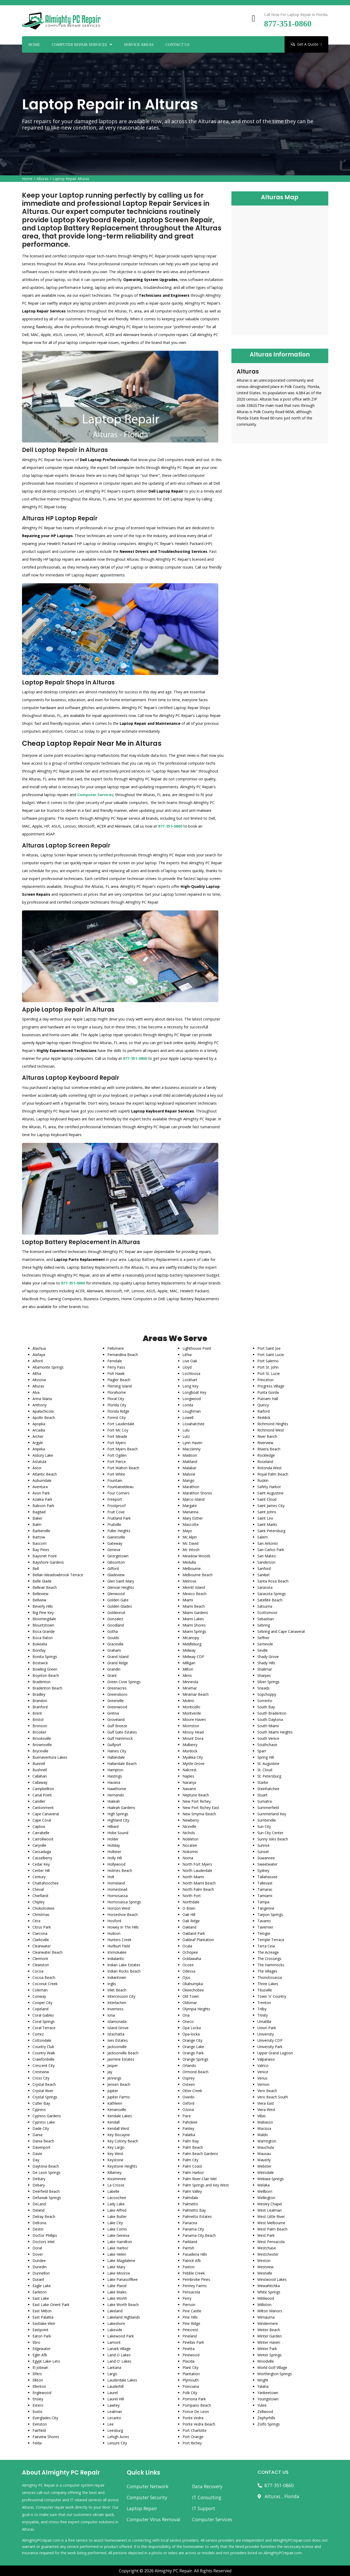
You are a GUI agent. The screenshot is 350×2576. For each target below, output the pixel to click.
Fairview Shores (45, 2436)
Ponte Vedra (192, 2417)
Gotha (112, 1631)
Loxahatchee (193, 1423)
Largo (112, 2373)
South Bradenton (271, 1713)
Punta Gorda (268, 1392)
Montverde (191, 1713)
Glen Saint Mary (120, 1581)
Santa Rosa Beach (272, 1581)
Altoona (39, 1379)
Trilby (261, 2008)
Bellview (39, 1599)
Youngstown (268, 2398)
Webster (264, 2166)
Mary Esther (192, 1518)
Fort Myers (116, 1442)
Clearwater (41, 1945)
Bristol (37, 1719)
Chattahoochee (45, 1883)
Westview (265, 2266)
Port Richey (192, 2442)
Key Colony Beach (122, 2140)
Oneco (188, 2021)
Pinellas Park (193, 2342)
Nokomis (190, 1851)
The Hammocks (270, 1964)
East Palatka (42, 2317)
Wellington (266, 2197)
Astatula (39, 1461)
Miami (187, 1599)
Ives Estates (117, 2040)
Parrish (188, 2247)
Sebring (263, 1625)
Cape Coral (41, 1820)
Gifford (113, 1568)
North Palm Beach (198, 1889)
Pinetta (188, 2348)
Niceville (189, 1826)
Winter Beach (268, 2329)
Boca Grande (43, 1631)
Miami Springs (194, 1631)
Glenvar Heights (120, 1587)
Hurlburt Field (118, 1945)
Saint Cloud (266, 1499)
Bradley (38, 1694)
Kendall (113, 2122)
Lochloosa (191, 1373)
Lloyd (187, 1367)
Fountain (114, 1480)
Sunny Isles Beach (272, 1839)
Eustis (37, 2411)
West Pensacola (271, 2241)
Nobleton (190, 1839)
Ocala (187, 1945)
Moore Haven (194, 1719)
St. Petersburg (269, 1776)
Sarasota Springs (271, 1593)
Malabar (189, 1467)
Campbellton (43, 1788)
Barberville (41, 1530)
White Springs (268, 2291)
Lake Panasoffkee (122, 2279)
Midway (189, 1650)
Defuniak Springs (46, 2197)
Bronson (39, 1725)
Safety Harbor (269, 1486)
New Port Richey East (200, 1807)
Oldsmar (189, 2002)
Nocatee (189, 1845)
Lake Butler (117, 2216)
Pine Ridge (191, 2323)
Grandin (113, 1669)
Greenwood (117, 1706)
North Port (191, 1895)
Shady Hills (266, 1662)
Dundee (39, 2260)
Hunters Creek (119, 1939)
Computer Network (148, 2486)
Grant (112, 1675)
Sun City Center (270, 1832)
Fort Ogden (117, 1455)
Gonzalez (115, 1618)
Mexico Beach (194, 1593)
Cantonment (43, 1807)
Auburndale (42, 1480)
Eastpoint (40, 2329)
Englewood (41, 2392)
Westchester (268, 2254)
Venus (262, 2078)
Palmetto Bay (194, 2210)
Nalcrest (189, 1769)
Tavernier (265, 1927)
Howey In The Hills (123, 1927)
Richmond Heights (272, 1423)
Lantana (114, 2367)
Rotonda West (269, 1467)
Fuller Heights (118, 1530)
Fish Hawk (116, 1373)
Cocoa (37, 1971)
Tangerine (265, 1908)
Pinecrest (190, 2329)
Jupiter (112, 2090)
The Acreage (268, 1952)
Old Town (190, 1996)
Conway (39, 1996)
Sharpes (264, 1675)
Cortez (38, 2034)
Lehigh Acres (118, 2436)
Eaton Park (41, 2336)
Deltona (39, 2222)
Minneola (190, 1681)
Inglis (111, 1983)
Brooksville (41, 1738)
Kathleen (114, 2103)
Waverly (264, 2159)
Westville (264, 2273)
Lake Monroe (118, 2273)
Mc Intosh (190, 1549)
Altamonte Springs (48, 1367)
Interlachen (116, 2002)
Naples (188, 1776)
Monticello (191, 1706)
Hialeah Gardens (121, 1807)
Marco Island (193, 1499)
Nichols (188, 1832)
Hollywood (116, 1864)
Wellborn (264, 2191)
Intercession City (121, 1996)
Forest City (116, 1417)
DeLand (39, 2203)
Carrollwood (42, 1839)
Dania (37, 2134)
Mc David (190, 1543)
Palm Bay (190, 2140)
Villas (261, 2115)
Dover (37, 2254)
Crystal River (42, 2090)
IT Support (203, 2508)
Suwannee (266, 1857)
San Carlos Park (270, 1549)
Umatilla (264, 2021)
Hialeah (113, 1801)
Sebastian (265, 1618)
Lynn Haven (192, 1442)
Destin (37, 2229)
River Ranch (267, 1436)
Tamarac (265, 1889)
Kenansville (116, 2109)
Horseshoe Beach (122, 1914)
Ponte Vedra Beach (198, 2424)
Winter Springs (269, 2354)
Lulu (186, 1430)
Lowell (187, 1417)
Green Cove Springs (124, 1681)
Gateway (114, 1543)
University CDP (269, 2040)
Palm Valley (192, 2191)
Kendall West (118, 2128)
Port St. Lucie (268, 1373)
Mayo (187, 1530)
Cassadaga (41, 1851)
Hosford (114, 1920)
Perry (186, 2298)
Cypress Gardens (46, 2115)
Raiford (263, 1411)
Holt (110, 1876)
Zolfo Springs (268, 2424)
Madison (189, 1455)
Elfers (37, 2373)
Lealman (114, 2411)
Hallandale (116, 1757)
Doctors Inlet (43, 2241)
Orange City (192, 2040)
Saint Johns (266, 1511)
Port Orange (192, 2436)
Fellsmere (115, 1348)
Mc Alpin (189, 1537)
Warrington (266, 2140)
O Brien (188, 1908)
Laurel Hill (115, 2398)
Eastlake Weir (43, 2323)
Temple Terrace (270, 1939)
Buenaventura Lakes (49, 1757)
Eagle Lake (41, 2285)
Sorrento (264, 1700)
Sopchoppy (266, 1694)
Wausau (264, 2153)
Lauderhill (115, 2386)
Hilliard (113, 1826)
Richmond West (270, 1430)
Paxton (188, 2266)
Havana (113, 1782)
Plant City (190, 2367)
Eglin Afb (39, 2354)
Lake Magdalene (121, 2260)
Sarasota (265, 1587)
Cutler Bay (41, 2103)
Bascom (39, 1543)
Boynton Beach (45, 1675)
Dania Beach (43, 2140)
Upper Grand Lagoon (275, 2052)
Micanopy (190, 1637)
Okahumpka (192, 1983)
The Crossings (269, 1958)
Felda (37, 2442)
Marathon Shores (197, 1492)
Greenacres (117, 1688)
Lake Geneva (118, 2235)
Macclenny (191, 1448)
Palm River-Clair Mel (199, 2178)
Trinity (262, 2015)
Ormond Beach (195, 2071)
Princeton (265, 1379)
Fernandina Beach (122, 1354)
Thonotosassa (269, 1977)
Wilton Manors (269, 2310)
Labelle (113, 2191)
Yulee (261, 2405)
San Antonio (267, 1543)
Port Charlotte (194, 2430)
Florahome (116, 1392)
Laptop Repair (142, 2508)
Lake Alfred (116, 2210)
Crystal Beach (44, 2084)
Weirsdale (265, 2172)
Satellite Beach (269, 1599)
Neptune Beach (195, 1794)
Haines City (116, 1750)
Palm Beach (192, 2147)
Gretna (113, 1713)
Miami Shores (194, 1625)
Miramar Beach (195, 1694)
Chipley (38, 1901)
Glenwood (116, 1593)
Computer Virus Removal (153, 2519)
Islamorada (116, 2021)
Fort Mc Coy (117, 1430)
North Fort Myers (197, 1864)
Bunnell (38, 1763)
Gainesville (116, 1537)
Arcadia (38, 1430)
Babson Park (43, 1505)
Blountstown (43, 1625)
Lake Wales (117, 2291)
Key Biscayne (118, 2134)
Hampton (115, 1769)
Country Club (43, 2046)
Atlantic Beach (44, 1474)
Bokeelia (39, 1643)
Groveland (116, 1719)
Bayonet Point (44, 1555)
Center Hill (41, 1870)
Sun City (264, 1826)
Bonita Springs (44, 1656)
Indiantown (116, 1977)
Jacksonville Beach (122, 2052)
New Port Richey (196, 1801)
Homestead (117, 1889)
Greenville (115, 1700)
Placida (188, 2361)
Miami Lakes (193, 1618)
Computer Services (212, 2519)
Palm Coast (192, 2166)
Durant (38, 2279)
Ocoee (188, 1964)
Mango (188, 1480)
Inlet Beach (116, 1990)
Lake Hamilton (119, 2241)
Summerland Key (271, 1813)
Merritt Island (193, 1587)
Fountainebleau (120, 1486)
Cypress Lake (43, 2122)
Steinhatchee (268, 1788)
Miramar (189, 1688)
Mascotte (190, 1524)
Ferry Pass (116, 1367)
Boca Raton (42, 1637)
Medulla (189, 1562)
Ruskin (262, 1480)
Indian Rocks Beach (124, 1971)
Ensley (37, 2398)
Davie (37, 2153)
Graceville (115, 1643)
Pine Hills (190, 2317)
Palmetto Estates (197, 2216)
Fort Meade (117, 1436)
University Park (269, 2046)
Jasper (112, 2065)
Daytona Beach (45, 2166)
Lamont (114, 2342)
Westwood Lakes (272, 2279)
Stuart (262, 1794)
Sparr (261, 1750)
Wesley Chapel (269, 2203)
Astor (37, 1467)
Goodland (115, 1625)
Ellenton (39, 2386)
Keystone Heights (122, 2166)
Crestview (40, 2071)
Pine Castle (191, 2310)
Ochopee (190, 1952)
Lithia (187, 1354)
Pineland (189, 2336)
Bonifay (39, 1650)
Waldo (262, 2134)
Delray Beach (43, 2216)
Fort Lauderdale (120, 1423)
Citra (36, 1920)
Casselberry (42, 1857)
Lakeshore (116, 2323)
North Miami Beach (199, 1883)
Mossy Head (193, 1732)
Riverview (265, 1442)
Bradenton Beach (47, 1688)
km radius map (280, 270)
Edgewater (41, 2348)
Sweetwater (267, 1864)
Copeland (40, 2008)
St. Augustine (268, 1763)
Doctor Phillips (44, 2235)
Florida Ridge (118, 1411)
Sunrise (263, 1845)
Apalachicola (43, 1411)
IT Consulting (206, 2497)
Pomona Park (194, 2398)
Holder (113, 1839)
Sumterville (266, 1820)
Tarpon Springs (270, 1914)
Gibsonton (116, 1562)
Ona (186, 2015)
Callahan (39, 1776)
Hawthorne (116, 1788)
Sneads (263, 1688)
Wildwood (265, 2298)
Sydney (263, 1870)
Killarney (114, 2172)
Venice (262, 2071)
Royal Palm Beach (272, 1474)
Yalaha (263, 2386)
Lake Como (117, 2229)
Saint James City (271, 1505)
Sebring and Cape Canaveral (281, 1631)
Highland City (118, 1820)
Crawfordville (43, 2059)
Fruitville (114, 1524)
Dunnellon (41, 2273)
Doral (37, 2247)
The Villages (267, 1971)
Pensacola (191, 2291)
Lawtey (113, 2405)
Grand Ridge (117, 1662)
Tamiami (264, 1895)
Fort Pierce (116, 1461)
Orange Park (193, 2052)
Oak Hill (188, 1914)
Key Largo (116, 2147)
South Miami (268, 1725)
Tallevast (265, 1883)
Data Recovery (207, 2486)
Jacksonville (117, 2046)
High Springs (117, 1813)
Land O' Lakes (119, 2361)
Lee (110, 2424)
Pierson (188, 2304)
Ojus (186, 1977)
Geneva (113, 1549)
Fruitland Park (119, 1518)
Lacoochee (116, 2197)
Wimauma (266, 2317)
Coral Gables (43, 2015)
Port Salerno (268, 1360)
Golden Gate (118, 1599)
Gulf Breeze (117, 1725)
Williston (264, 2304)
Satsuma (264, 1606)
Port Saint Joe (269, 1348)
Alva (36, 1392)
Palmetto (190, 2203)
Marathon (190, 1486)
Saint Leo (265, 1518)
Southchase (267, 1744)
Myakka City (192, 1757)
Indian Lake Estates (123, 1964)
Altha (36, 1373)
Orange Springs (195, 2059)
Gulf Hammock (120, 1738)
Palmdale (190, 2197)
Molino (188, 1700)
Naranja (189, 1782)
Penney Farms (194, 2285)
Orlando (189, 2065)
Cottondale (41, 2040)
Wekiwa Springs (270, 2178)
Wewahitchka (268, 2285)
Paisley (188, 2128)
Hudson (113, 1933)
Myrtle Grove (193, 1763)
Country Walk (43, 2052)
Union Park (266, 2027)
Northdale (190, 1901)
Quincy (263, 1404)
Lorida (187, 1404)
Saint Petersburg (271, 1530)
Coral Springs (43, 2021)
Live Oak (189, 1360)
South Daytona (270, 1719)
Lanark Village (119, 2348)
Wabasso (265, 2122)
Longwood (191, 1398)
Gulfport (114, 1744)
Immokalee (116, 1952)
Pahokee (189, 2122)
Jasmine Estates (120, 2059)
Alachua (39, 1348)
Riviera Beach (268, 1448)
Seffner (263, 1637)
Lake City (115, 2222)
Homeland (116, 1883)
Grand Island (118, 1656)
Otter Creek (192, 2090)
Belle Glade (42, 1581)
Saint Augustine (270, 1492)
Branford (40, 1706)
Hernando (115, 1794)
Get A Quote (306, 44)
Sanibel (263, 1574)
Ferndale (114, 1360)
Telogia (263, 1933)
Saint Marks (267, 1524)
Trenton (264, 2002)
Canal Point (42, 1794)
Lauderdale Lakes (122, 2380)
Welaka (263, 2185)
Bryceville (40, 1750)
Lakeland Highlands (123, 2317)
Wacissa (264, 2128)
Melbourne (191, 1568)
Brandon (39, 1700)
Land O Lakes (119, 2354)
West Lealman (269, 2210)
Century (39, 1876)
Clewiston (40, 1964)
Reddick (263, 1417)
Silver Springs (268, 1681)
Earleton (39, 2291)
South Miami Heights (275, 1732)
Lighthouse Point (196, 1348)
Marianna (190, 1511)
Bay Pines (40, 1549)
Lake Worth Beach (123, 2304)
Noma (187, 1857)
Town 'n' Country (271, 1996)
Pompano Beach (196, 2405)
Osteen (188, 2084)
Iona (111, 2015)
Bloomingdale (44, 1618)
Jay (109, 2071)
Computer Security (147, 2497)
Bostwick (40, 1662)
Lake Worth (117, 2298)
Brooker (39, 1732)
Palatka (188, 2134)
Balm (36, 1524)
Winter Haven (268, 2342)
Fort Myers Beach (122, 1448)
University (265, 2034)
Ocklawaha (191, 1958)
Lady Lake (116, 2203)
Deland (38, 2210)
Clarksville (40, 1939)
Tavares (264, 1920)
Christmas (40, 1914)
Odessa (188, 1971)
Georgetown (118, 1555)
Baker (37, 1518)
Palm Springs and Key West (205, 2185)
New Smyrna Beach (199, 1813)
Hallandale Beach (122, 1763)
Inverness (115, 2008)
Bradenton (41, 1681)
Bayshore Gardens (48, 1562)
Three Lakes (267, 1983)
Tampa (263, 1901)
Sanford (264, 1568)
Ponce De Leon (195, 2411)
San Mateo (266, 1555)
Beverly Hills (42, 1606)
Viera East (265, 2103)
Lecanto (114, 2417)
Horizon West (118, 1908)
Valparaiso (266, 2059)
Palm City (190, 2159)
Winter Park (267, 2348)
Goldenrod (116, 1612)
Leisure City (117, 2442)
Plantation (191, 2373)
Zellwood (265, 2411)
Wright (262, 2380)
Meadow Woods (196, 1555)
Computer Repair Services (79, 44)
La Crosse (115, 2185)
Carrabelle (40, 1832)
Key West (115, 2153)
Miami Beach (193, 1606)
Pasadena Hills (194, 2254)
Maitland (189, 1461)
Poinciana (190, 2386)
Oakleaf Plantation (198, 1939)
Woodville (265, 2361)
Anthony (39, 1404)
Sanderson (266, 1562)
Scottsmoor (267, 1612)
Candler (38, 1801)
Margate (189, 1505)
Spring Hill (265, 1757)
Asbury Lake (42, 1455)
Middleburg (191, 1643)
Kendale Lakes (119, 2115)
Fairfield (39, 2430)
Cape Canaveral (45, 1813)
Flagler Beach (118, 1379)
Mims (187, 1675)
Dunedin (39, 2266)
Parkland (189, 2241)
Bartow (38, 1537)
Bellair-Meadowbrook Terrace (57, 1574)
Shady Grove (268, 1656)
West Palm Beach (272, 2229)
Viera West (266, 2109)
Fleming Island (119, 1386)
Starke (262, 1782)
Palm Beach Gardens (200, 2153)
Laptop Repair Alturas (71, 178)
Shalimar (264, 1669)
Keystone (115, 2159)
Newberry (190, 1820)
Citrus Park (41, 1927)
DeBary (38, 2178)
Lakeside (114, 2329)
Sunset (263, 1851)
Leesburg (115, 2430)
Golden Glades (119, 1606)
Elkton (37, 2380)
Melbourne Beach (197, 1574)
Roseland (265, 1461)
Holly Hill (114, 1857)
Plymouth (190, 2380)
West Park (266, 2235)
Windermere (267, 2323)
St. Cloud (264, 1769)
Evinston (39, 2424)
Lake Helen (116, 2254)
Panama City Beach (199, 2235)
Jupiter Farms (118, 2096)
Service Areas (138, 44)
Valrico (263, 2065)
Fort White (116, 1474)
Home (34, 44)
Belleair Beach (44, 1587)
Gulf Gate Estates (122, 1732)
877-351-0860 (288, 23)
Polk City (189, 2392)
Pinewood (190, 2354)
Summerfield (268, 1807)
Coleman (40, 1990)
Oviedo (188, 2096)
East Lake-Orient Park (50, 2304)
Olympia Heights (196, 2008)
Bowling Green (44, 1669)
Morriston (190, 1725)
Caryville (39, 1845)
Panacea (189, 2222)
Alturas (42, 178)
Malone (188, 1474)
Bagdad (39, 1511)
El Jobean (40, 2367)
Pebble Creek (193, 2273)
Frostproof (116, 1505)
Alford (37, 1360)
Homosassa (117, 1895)
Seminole (265, 1643)
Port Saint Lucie (270, 1354)
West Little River (271, 2216)
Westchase (266, 2247)
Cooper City (42, 2002)
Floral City (115, 1398)
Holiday (113, 1845)
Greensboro (117, 1694)
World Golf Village (272, 2367)
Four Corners (118, 1492)
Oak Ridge (191, 1920)
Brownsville (42, 1744)
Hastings (114, 1776)
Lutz (186, 1436)
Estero (37, 2405)
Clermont (40, 1958)
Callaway (39, 1782)
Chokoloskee (43, 1908)
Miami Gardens (195, 1612)
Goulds (113, 1637)
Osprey (188, 2078)
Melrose (189, 1581)
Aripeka (38, 1448)
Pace (186, 2115)
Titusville (264, 1990)
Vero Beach (267, 2090)
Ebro (36, 2342)
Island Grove (118, 2027)
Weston (263, 2260)
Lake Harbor (117, 2247)
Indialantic (115, 1958)
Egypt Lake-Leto (46, 2361)
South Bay (266, 1706)
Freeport (114, 1499)
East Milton (42, 2310)
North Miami (193, 1876)
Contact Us (177, 44)
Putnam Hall (267, 1398)
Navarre (189, 1788)
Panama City (193, 2229)
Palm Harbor (193, 2172)
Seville (262, 1650)
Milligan (188, 1662)
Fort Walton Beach (123, 1467)
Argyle (37, 1442)
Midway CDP (193, 1656)
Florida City (116, 1404)
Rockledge (266, 1455)
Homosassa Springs (124, 1901)
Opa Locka (191, 2027)
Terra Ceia (266, 1945)
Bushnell (39, 1769)
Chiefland (40, 1895)
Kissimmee (116, 2178)
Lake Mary (116, 2266)
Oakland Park (193, 1933)
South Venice (268, 1738)
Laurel (112, 2392)
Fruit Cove (116, 1511)
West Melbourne (271, 2222)
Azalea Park (42, 1499)
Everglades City (45, 2417)
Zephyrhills (266, 2417)
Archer (37, 1436)
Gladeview (116, 1574)
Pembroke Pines (196, 2279)
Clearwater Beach (47, 1952)
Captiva (38, 1826)
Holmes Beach (119, 1870)
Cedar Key (41, 1864)
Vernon (263, 2084)
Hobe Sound (117, 1832)
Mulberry (189, 1744)
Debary (38, 2185)
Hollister (114, 1851)
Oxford (188, 2103)
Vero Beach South (272, 2096)
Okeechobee (193, 1990)
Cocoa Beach (43, 1977)
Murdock (189, 1750)
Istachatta (115, 2034)
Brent (37, 1713)
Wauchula (265, 2147)
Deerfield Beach (46, 2191)
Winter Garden (269, 2336)
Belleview (40, 1593)
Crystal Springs (44, 2096)
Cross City (40, 2078)
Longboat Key (194, 1392)
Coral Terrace (43, 2027)
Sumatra (264, 1801)
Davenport (41, 2147)
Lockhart (189, 1379)
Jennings (114, 2078)
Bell (35, 1568)
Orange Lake (193, 2046)
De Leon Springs (46, 2172)
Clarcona (39, 1933)
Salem (262, 1537)
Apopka (38, 1423)
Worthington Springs (274, 2373)
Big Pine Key (43, 1612)
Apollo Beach (43, 1417)
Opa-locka (191, 2034)
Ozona (188, 2109)
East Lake (40, 2298)
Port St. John (268, 1367)
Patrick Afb (191, 2260)
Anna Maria (42, 1398)
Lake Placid (116, 2285)
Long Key (190, 1386)
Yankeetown (267, 2392)
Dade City (40, 2128)
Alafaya (38, 1354)
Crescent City (43, 2065)
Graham (114, 1650)
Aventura (40, 1486)
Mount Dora (192, 1738)
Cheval (38, 1889)
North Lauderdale (197, 1870)
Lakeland (115, 2310)
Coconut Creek (45, 1983)
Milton (187, 1669)
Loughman (191, 1411)
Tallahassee (267, 1876)
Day (35, 2159)
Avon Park (41, 1492)
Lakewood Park (120, 2336)
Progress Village (270, 1386)
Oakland (189, 1927)
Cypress (39, 2109)
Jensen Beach (118, 2084)
